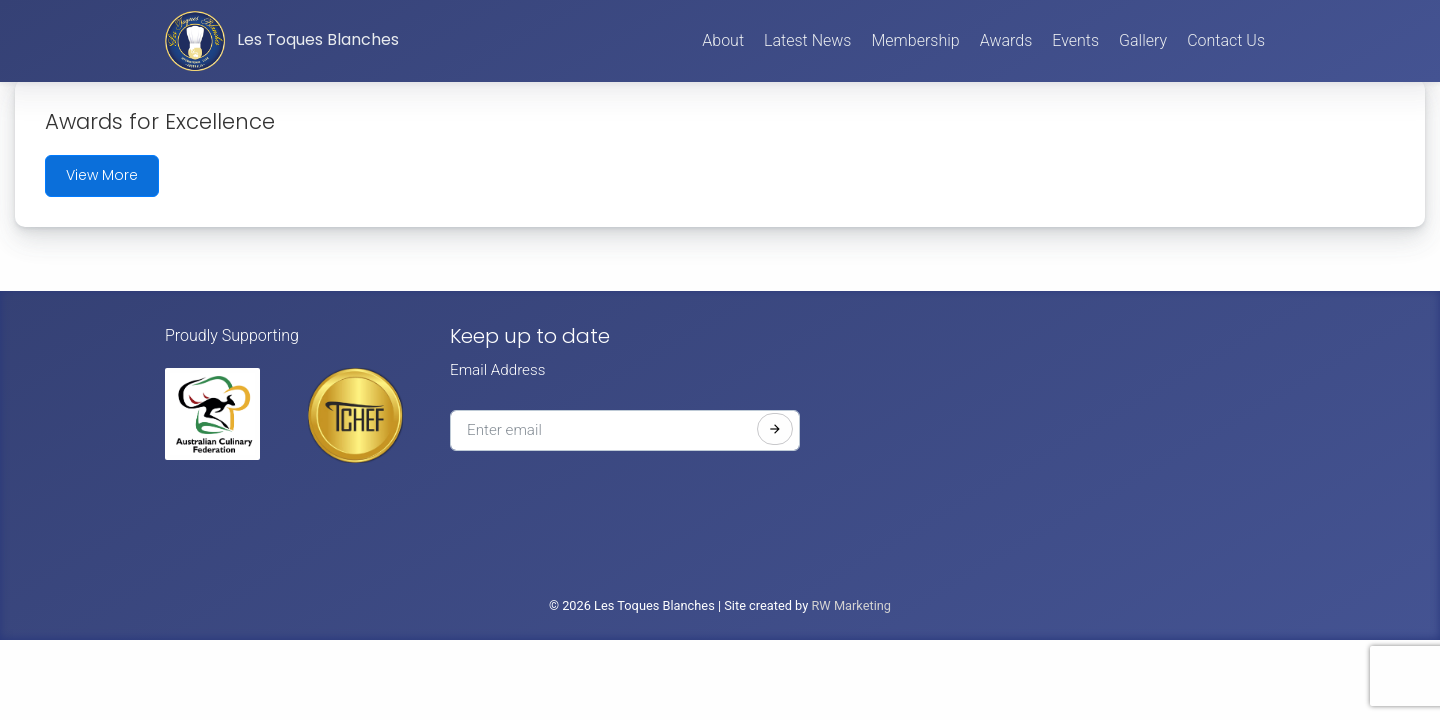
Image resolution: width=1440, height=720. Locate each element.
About (723, 40)
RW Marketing (851, 605)
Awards (1006, 40)
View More (102, 175)
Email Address (497, 370)
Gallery (1143, 40)
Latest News (807, 40)
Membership (915, 40)
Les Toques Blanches (282, 41)
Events (1075, 40)
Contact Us (1226, 40)
